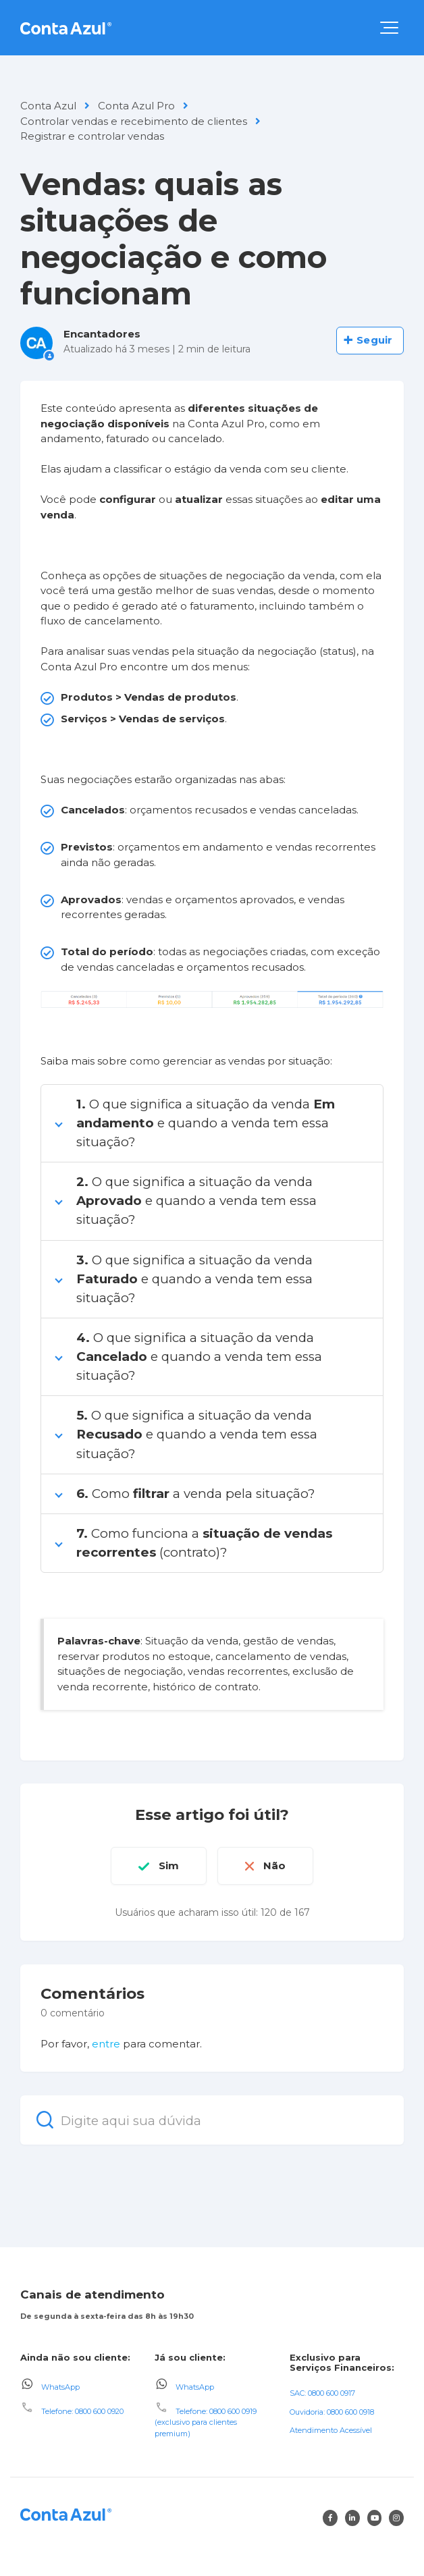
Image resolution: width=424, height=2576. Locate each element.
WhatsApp (60, 2387)
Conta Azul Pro (136, 105)
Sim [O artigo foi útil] (169, 1865)
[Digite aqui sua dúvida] (212, 2120)
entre (106, 2043)
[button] (389, 27)
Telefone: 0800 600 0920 (82, 2411)
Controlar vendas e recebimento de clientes (133, 121)
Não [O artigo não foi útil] (274, 1865)
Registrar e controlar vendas (92, 136)
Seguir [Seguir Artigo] (374, 339)
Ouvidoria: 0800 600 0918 (332, 2412)
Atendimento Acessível (331, 2430)
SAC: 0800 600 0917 (322, 2393)
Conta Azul (48, 105)
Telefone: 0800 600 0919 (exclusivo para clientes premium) (206, 2422)
